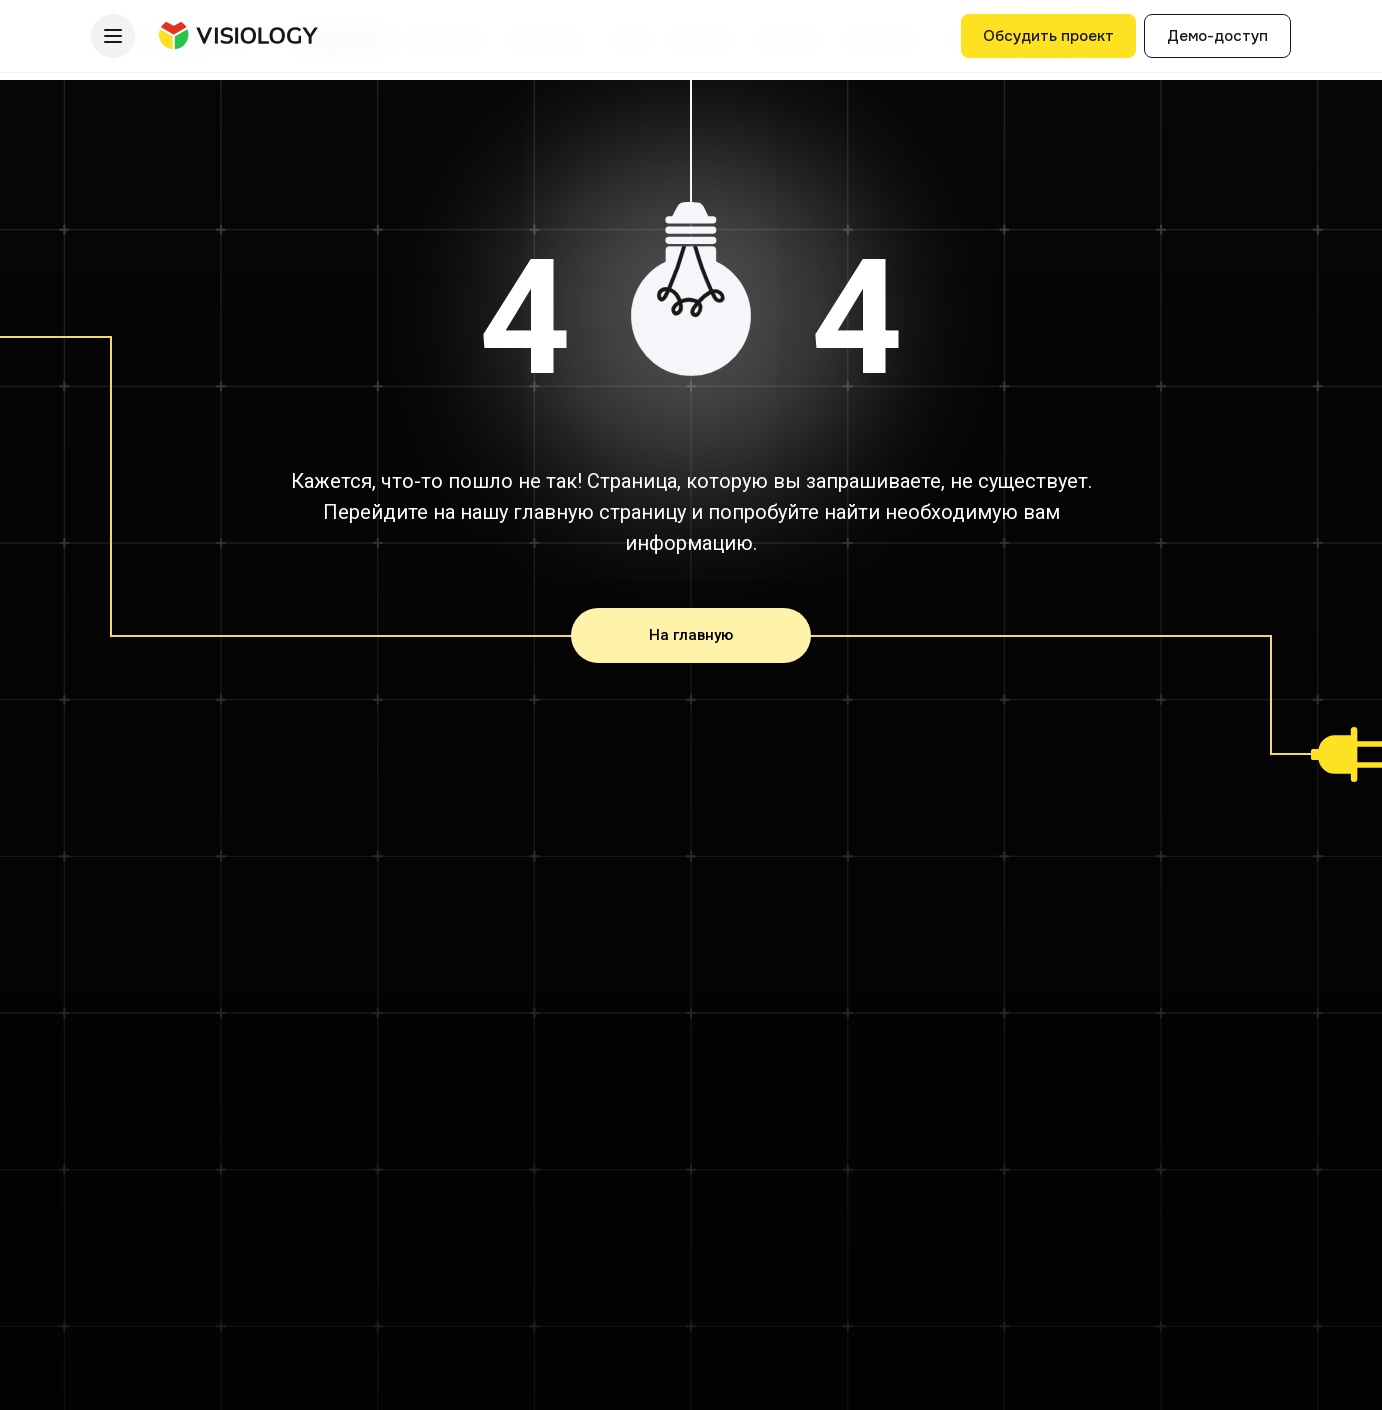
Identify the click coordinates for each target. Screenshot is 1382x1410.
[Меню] (113, 36)
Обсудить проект (1048, 36)
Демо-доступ (1217, 36)
